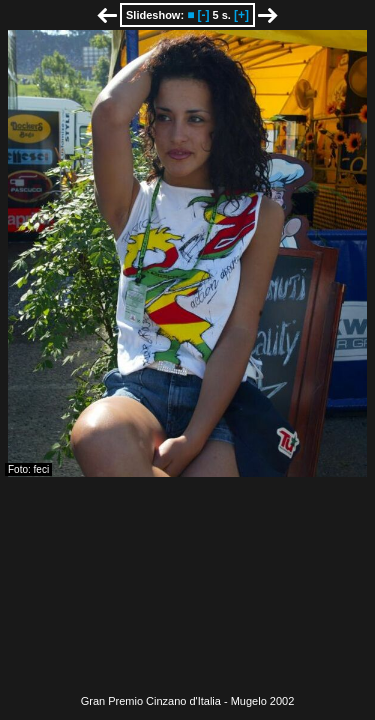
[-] (203, 15)
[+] (241, 15)
